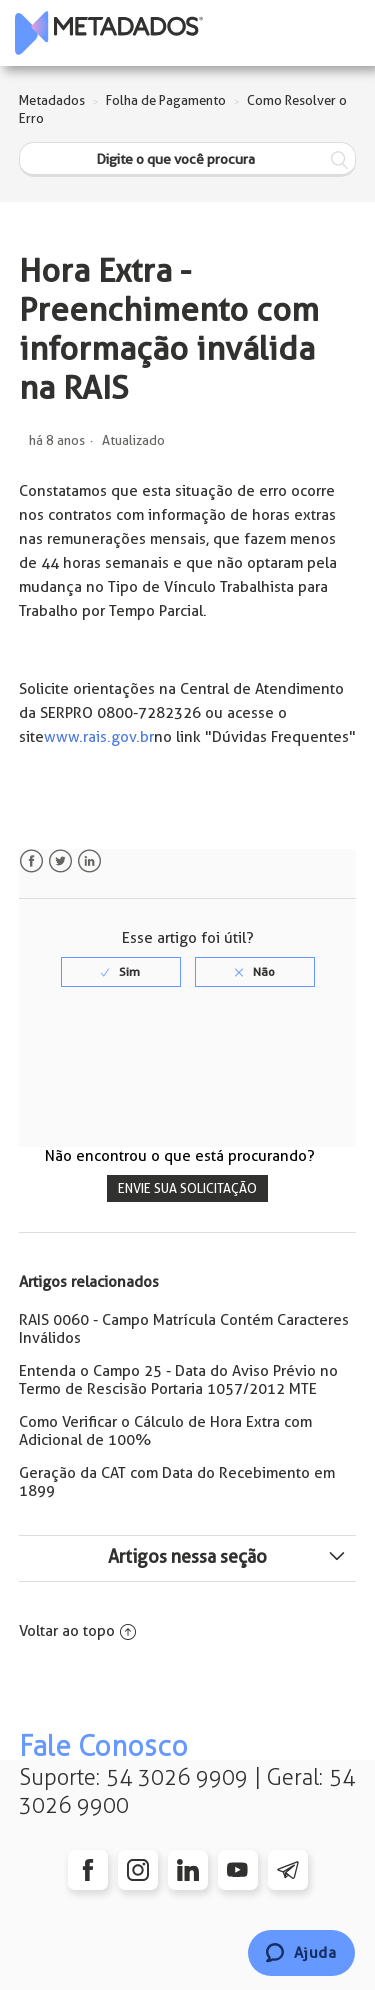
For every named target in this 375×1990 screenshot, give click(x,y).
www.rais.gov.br (99, 737)
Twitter (60, 861)
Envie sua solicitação (187, 1188)
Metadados (52, 100)
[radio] (121, 972)
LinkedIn (89, 861)
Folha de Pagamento (166, 100)
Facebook (31, 861)
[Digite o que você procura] (188, 159)
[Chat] (301, 1953)
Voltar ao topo (77, 1631)
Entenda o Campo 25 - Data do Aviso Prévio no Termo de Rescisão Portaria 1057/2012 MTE (178, 1380)
